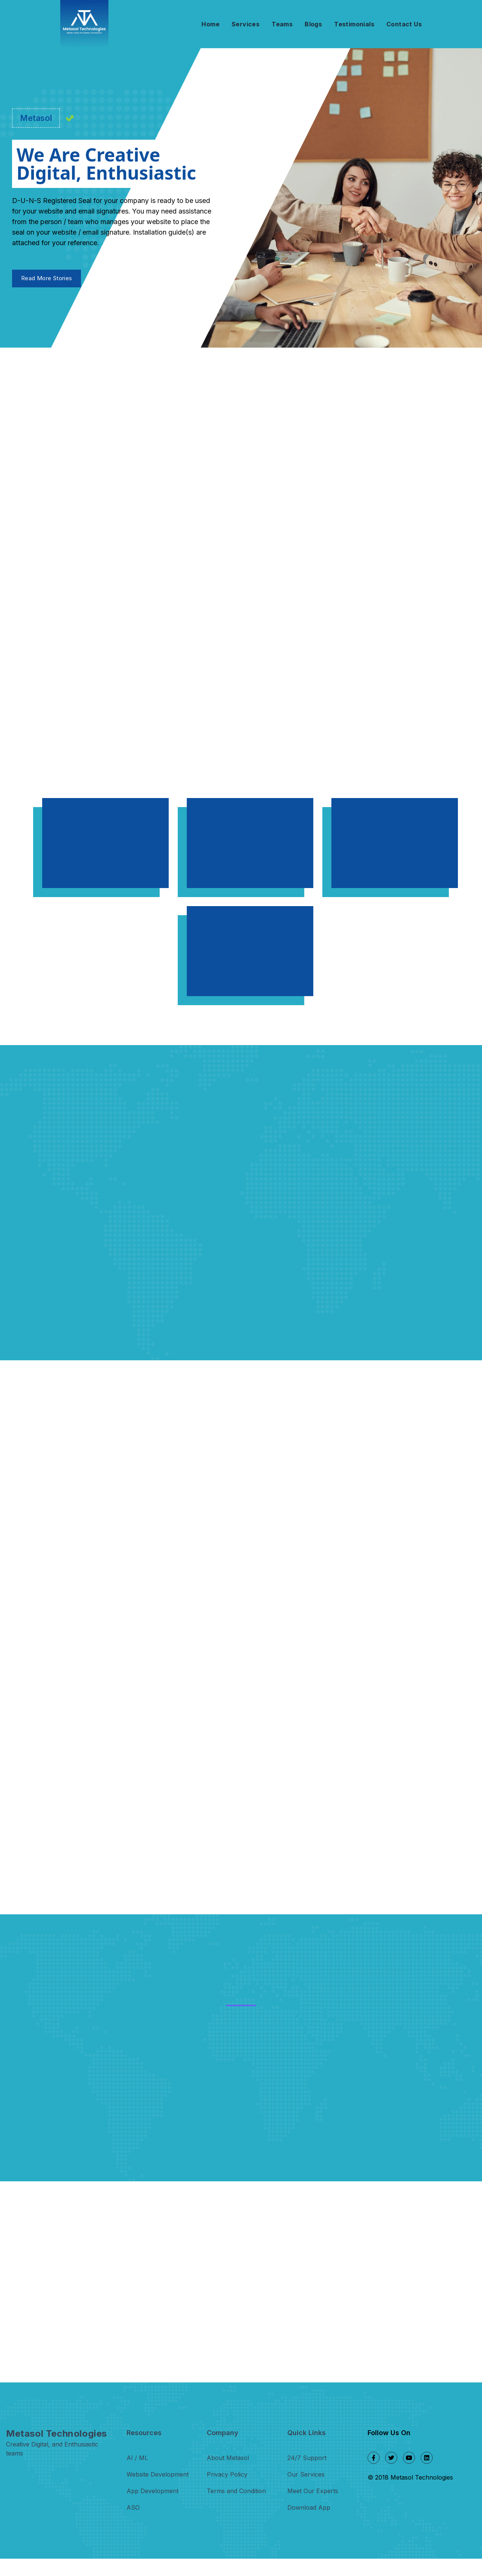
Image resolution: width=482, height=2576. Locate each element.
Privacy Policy (227, 2491)
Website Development (158, 2491)
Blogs (313, 24)
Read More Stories (46, 282)
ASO (133, 2525)
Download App (308, 2525)
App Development (152, 2508)
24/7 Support (306, 2475)
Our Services (306, 2491)
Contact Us (404, 24)
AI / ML (137, 2475)
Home (210, 24)
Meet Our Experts (312, 2508)
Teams (282, 24)
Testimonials (354, 24)
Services (245, 24)
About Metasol (228, 2475)
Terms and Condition (236, 2508)
